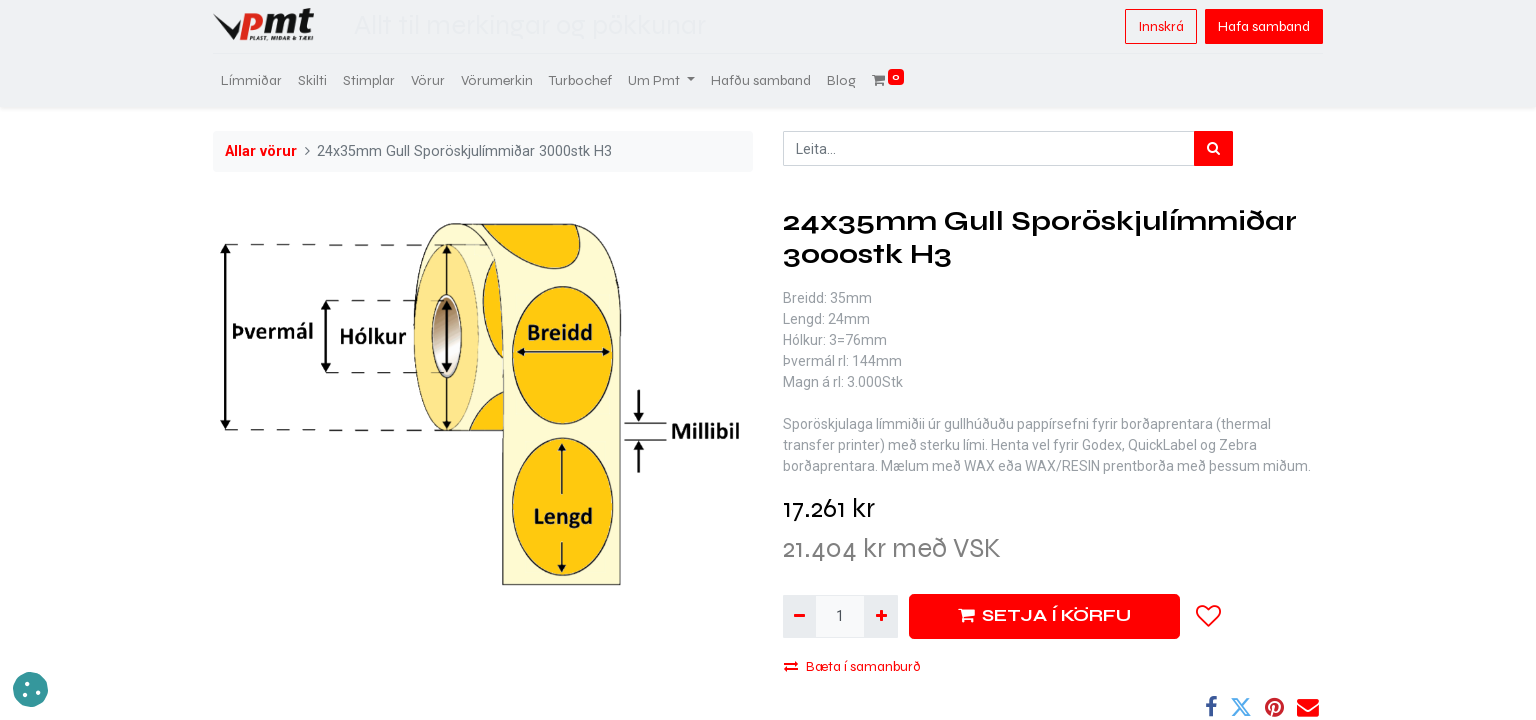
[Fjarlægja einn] (799, 616)
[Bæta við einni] (880, 616)
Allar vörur (261, 151)
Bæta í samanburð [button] (852, 666)
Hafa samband (1264, 26)
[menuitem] (251, 80)
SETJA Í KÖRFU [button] (1044, 615)
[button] (1209, 616)
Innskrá (1161, 26)
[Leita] (1213, 148)
